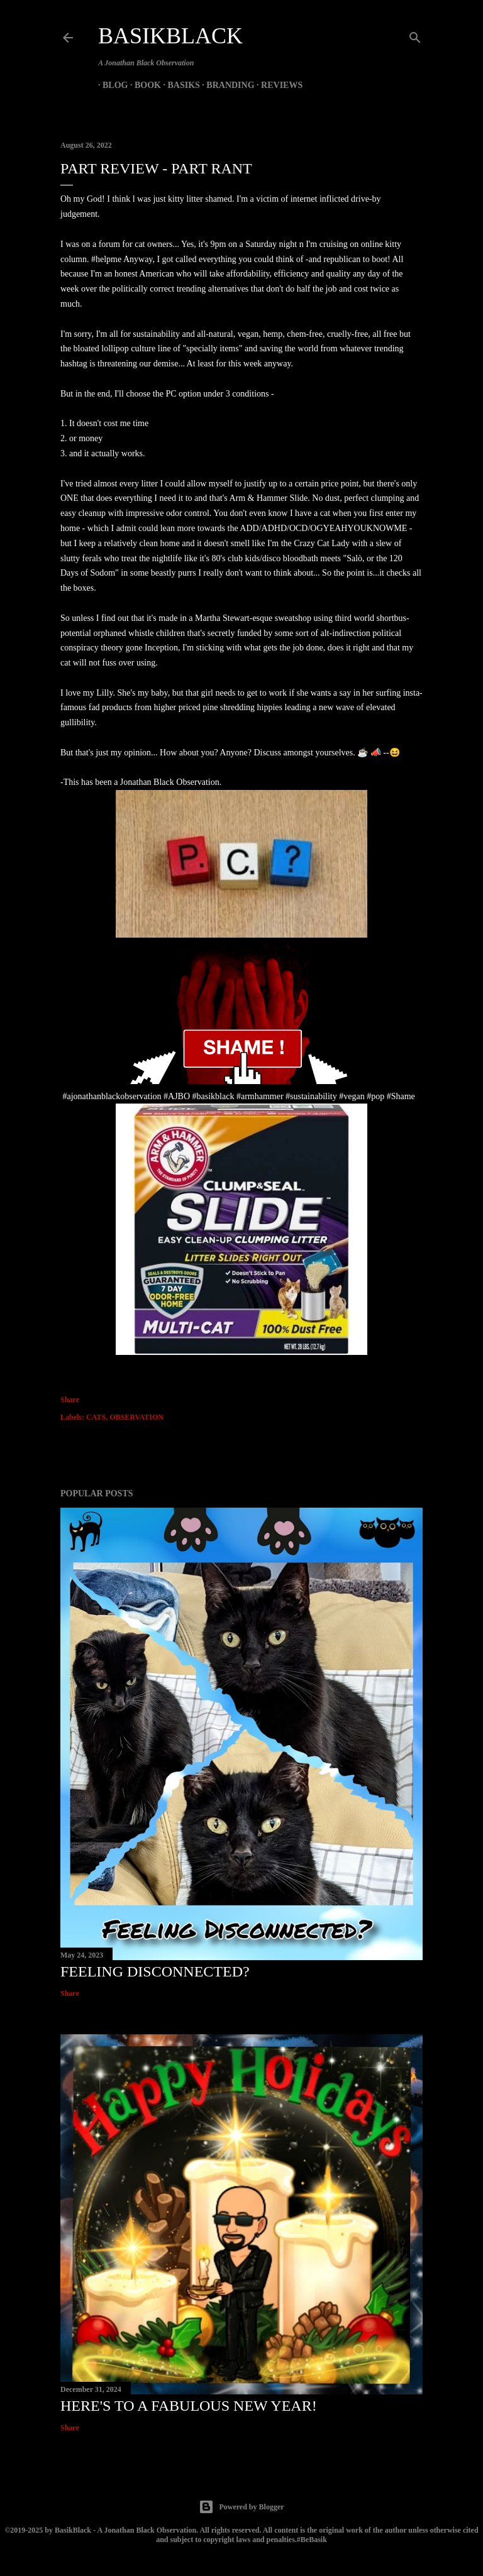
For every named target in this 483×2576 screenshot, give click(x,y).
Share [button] (69, 1399)
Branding (226, 85)
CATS (96, 1417)
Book (143, 85)
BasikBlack (170, 35)
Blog (110, 85)
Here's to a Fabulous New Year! (188, 2406)
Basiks (179, 85)
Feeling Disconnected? (155, 1971)
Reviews (277, 85)
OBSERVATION (136, 1417)
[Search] (415, 35)
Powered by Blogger (241, 2506)
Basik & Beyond (343, 85)
